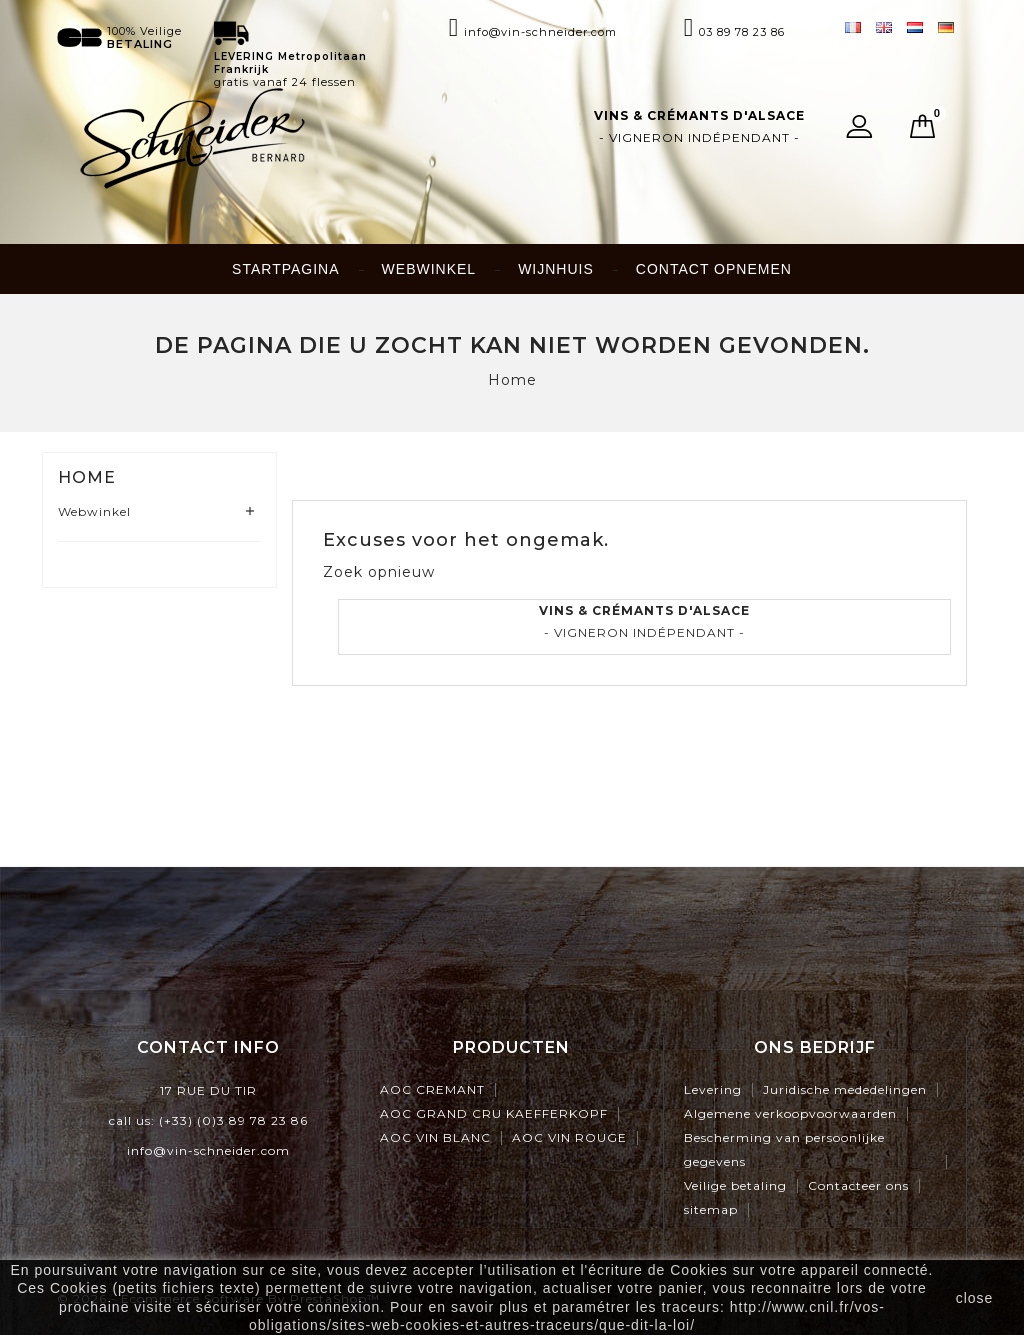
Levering (713, 1089)
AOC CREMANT (432, 1089)
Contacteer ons (858, 1185)
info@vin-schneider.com (208, 1150)
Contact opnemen (714, 269)
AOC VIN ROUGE (569, 1137)
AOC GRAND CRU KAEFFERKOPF (494, 1113)
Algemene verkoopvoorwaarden (790, 1113)
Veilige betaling (735, 1185)
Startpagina (285, 269)
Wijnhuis (556, 269)
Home (87, 477)
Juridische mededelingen (845, 1089)
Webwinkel (429, 269)
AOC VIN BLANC (435, 1137)
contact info (208, 1047)
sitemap (711, 1209)
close (975, 1298)
